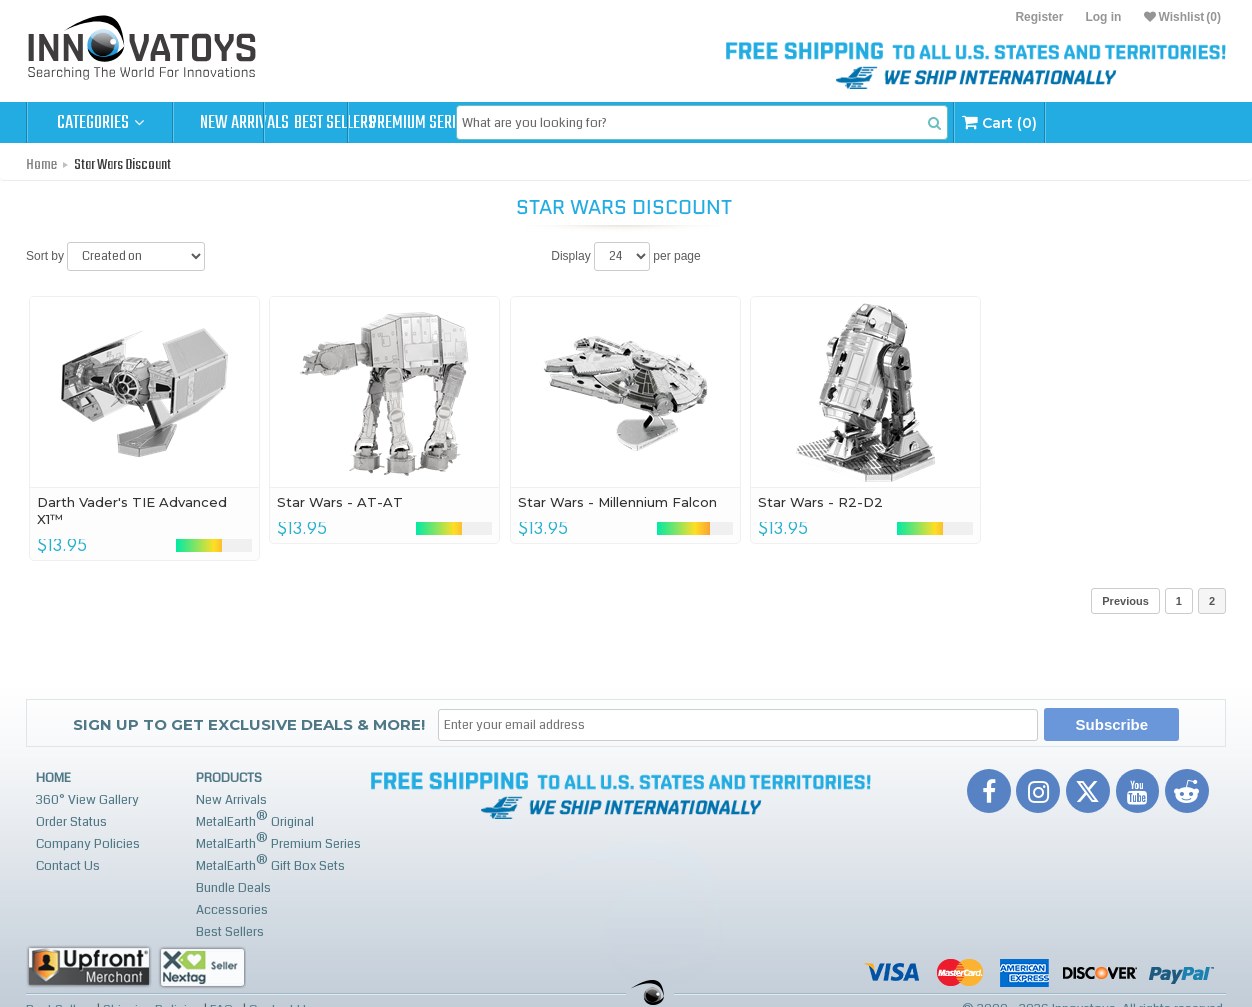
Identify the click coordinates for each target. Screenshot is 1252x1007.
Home (41, 165)
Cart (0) (1158, 122)
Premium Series (538, 123)
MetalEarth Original (255, 819)
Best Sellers (392, 123)
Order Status (71, 822)
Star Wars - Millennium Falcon (617, 502)
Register (1039, 17)
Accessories (232, 910)
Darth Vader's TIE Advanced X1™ (132, 510)
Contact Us (68, 866)
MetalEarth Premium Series (278, 841)
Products (229, 778)
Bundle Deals (233, 888)
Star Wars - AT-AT (340, 502)
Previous (1125, 601)
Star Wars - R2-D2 (820, 502)
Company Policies (88, 844)
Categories (100, 123)
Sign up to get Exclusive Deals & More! (249, 724)
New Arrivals (246, 123)
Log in (1103, 17)
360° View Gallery (87, 800)
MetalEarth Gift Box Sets (270, 863)
